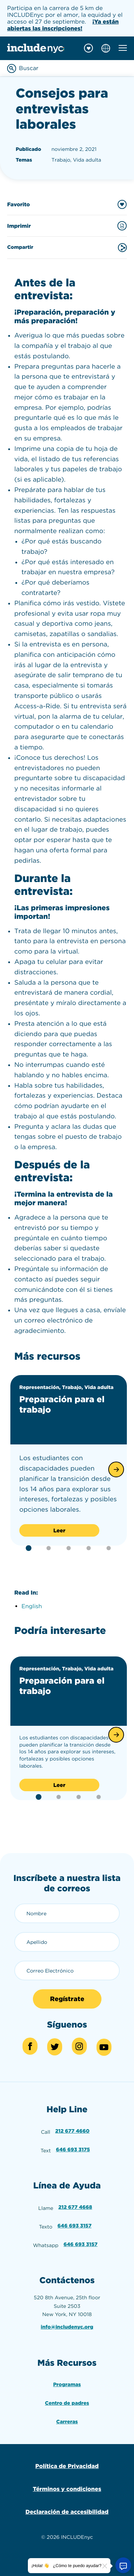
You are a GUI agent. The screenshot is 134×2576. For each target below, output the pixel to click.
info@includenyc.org (67, 2327)
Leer (59, 1530)
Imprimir (67, 226)
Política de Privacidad (67, 2466)
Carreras (67, 2422)
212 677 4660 (72, 2131)
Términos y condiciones (67, 2489)
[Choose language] (105, 48)
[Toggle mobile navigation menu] (123, 48)
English (31, 1606)
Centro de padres (67, 2403)
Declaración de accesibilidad (66, 2511)
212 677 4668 (75, 2207)
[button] (116, 1469)
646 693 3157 (74, 2226)
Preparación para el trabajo (61, 1404)
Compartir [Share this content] (67, 247)
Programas (67, 2385)
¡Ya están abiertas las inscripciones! (63, 25)
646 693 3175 (73, 2150)
